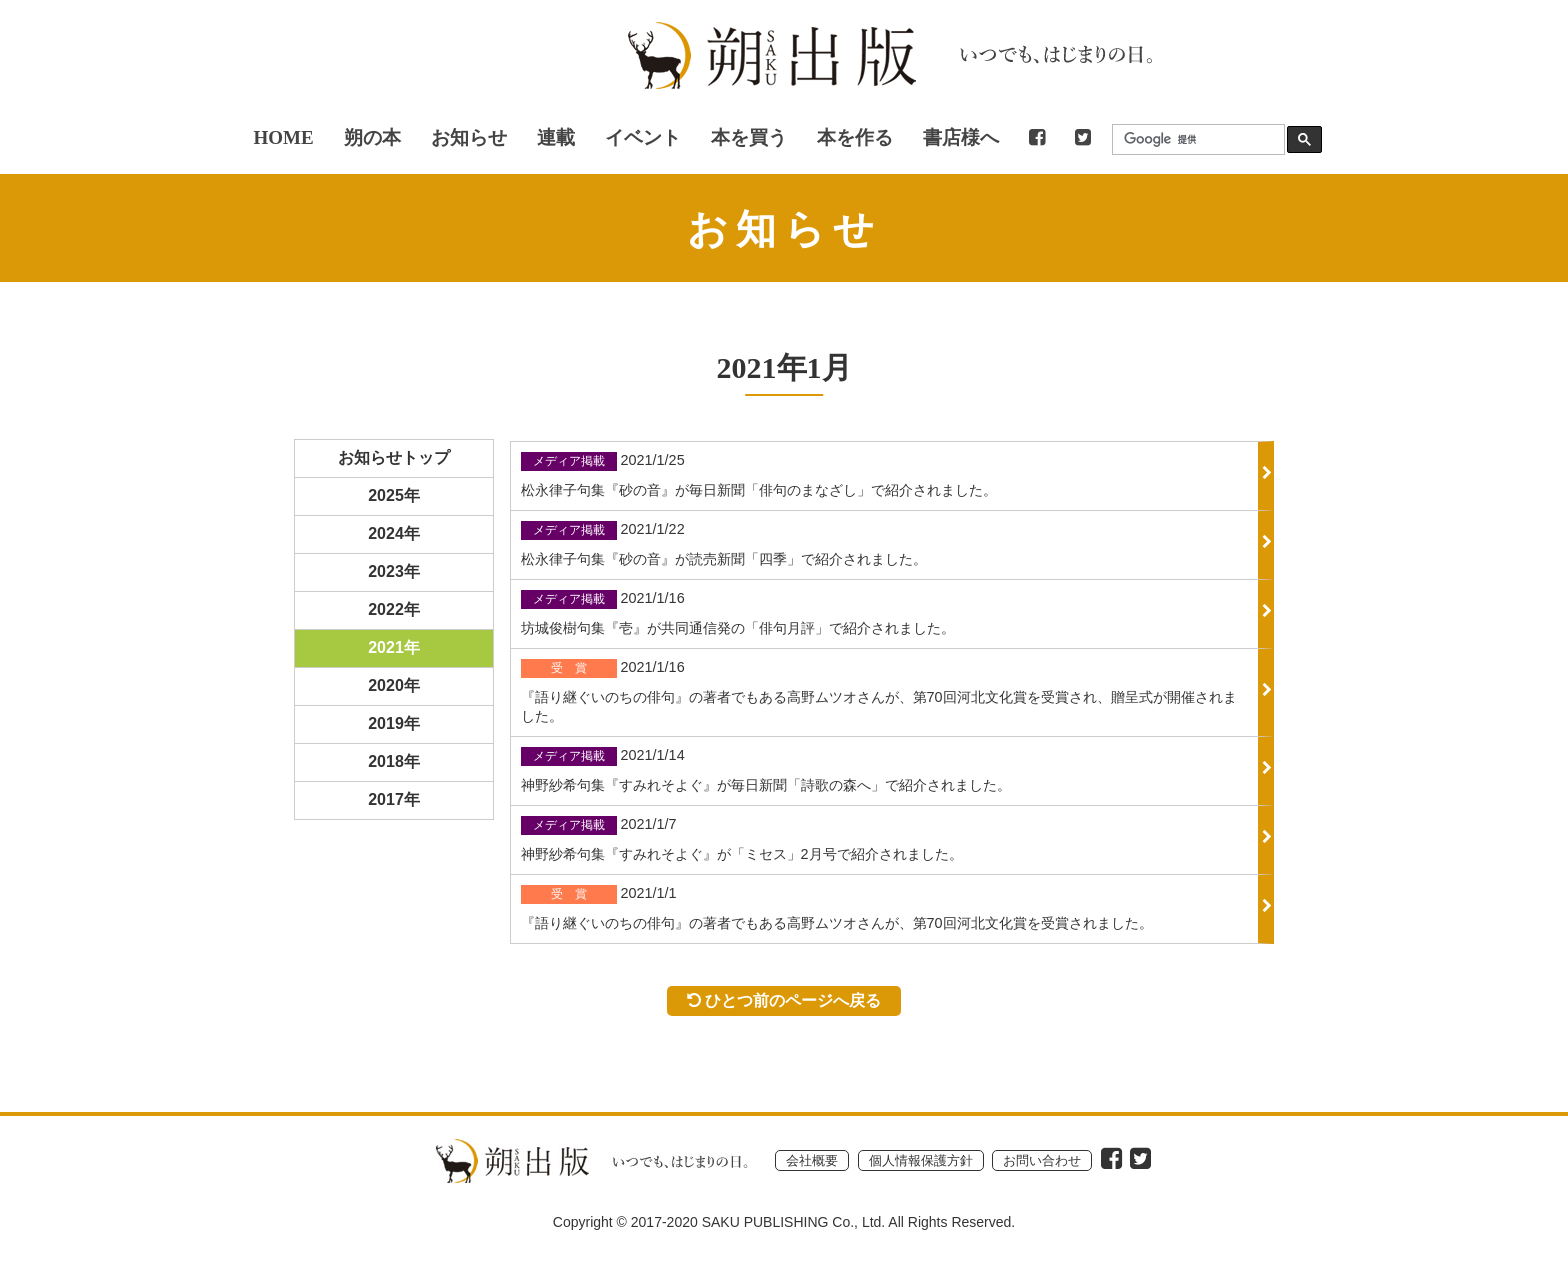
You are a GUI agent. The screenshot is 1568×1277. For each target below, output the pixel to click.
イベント (643, 137)
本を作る (855, 137)
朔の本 (372, 137)
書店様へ (961, 137)
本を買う (749, 137)
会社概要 (812, 1160)
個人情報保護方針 (921, 1160)
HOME (283, 137)
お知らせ (469, 137)
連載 (556, 137)
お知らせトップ (394, 457)
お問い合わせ (1042, 1160)
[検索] (1194, 139)
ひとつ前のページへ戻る (784, 1000)
